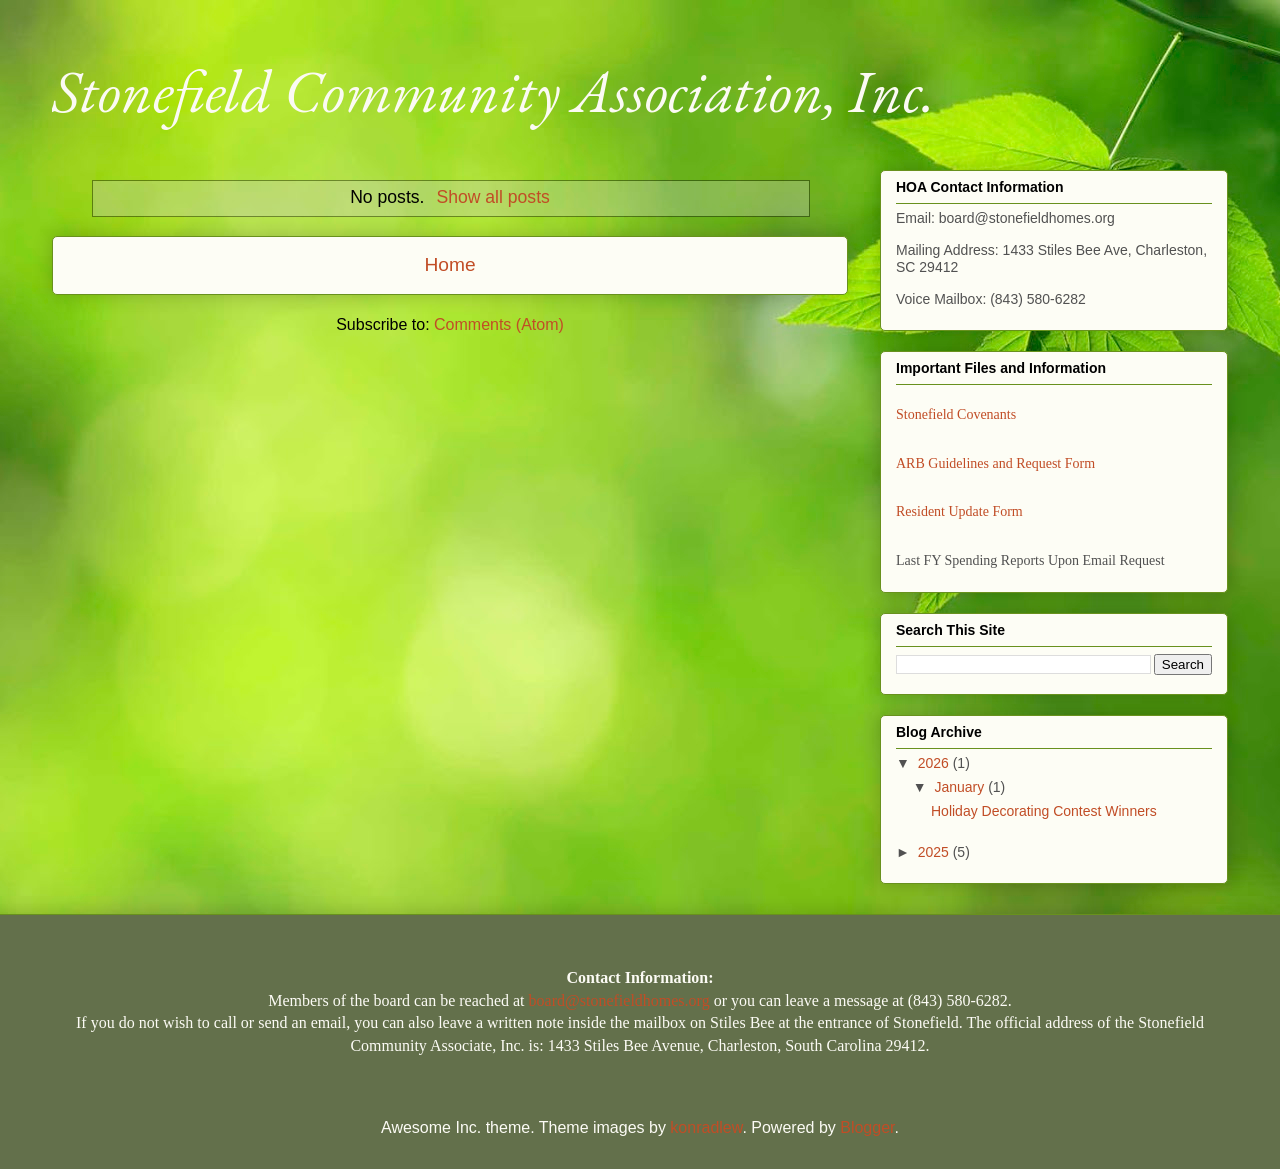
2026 (935, 763)
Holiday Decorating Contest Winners (1044, 811)
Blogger (867, 1127)
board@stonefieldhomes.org (619, 1000)
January (961, 787)
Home (449, 264)
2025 (935, 852)
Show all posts (492, 197)
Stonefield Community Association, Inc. (493, 91)
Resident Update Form (959, 511)
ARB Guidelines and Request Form (995, 463)
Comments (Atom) (499, 324)
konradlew (706, 1127)
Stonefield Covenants (956, 414)
